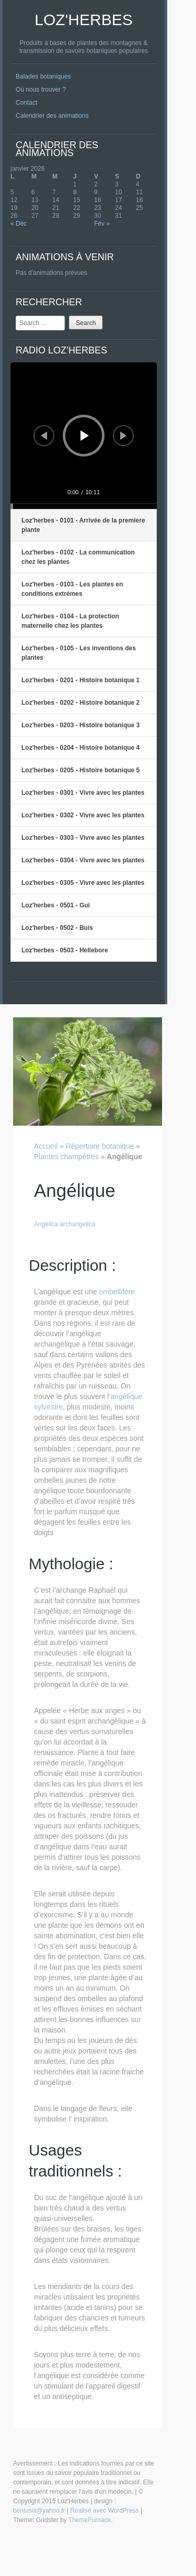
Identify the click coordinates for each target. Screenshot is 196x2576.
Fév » (102, 223)
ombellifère (117, 1291)
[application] (83, 435)
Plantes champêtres (66, 1156)
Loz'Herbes (83, 19)
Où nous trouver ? (41, 89)
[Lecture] (84, 435)
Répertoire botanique (100, 1146)
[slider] (83, 506)
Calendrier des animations (52, 115)
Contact (26, 102)
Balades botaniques (43, 76)
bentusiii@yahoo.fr (39, 2510)
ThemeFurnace (89, 2520)
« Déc (18, 223)
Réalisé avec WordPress (104, 2510)
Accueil (45, 1146)
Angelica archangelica (64, 1224)
